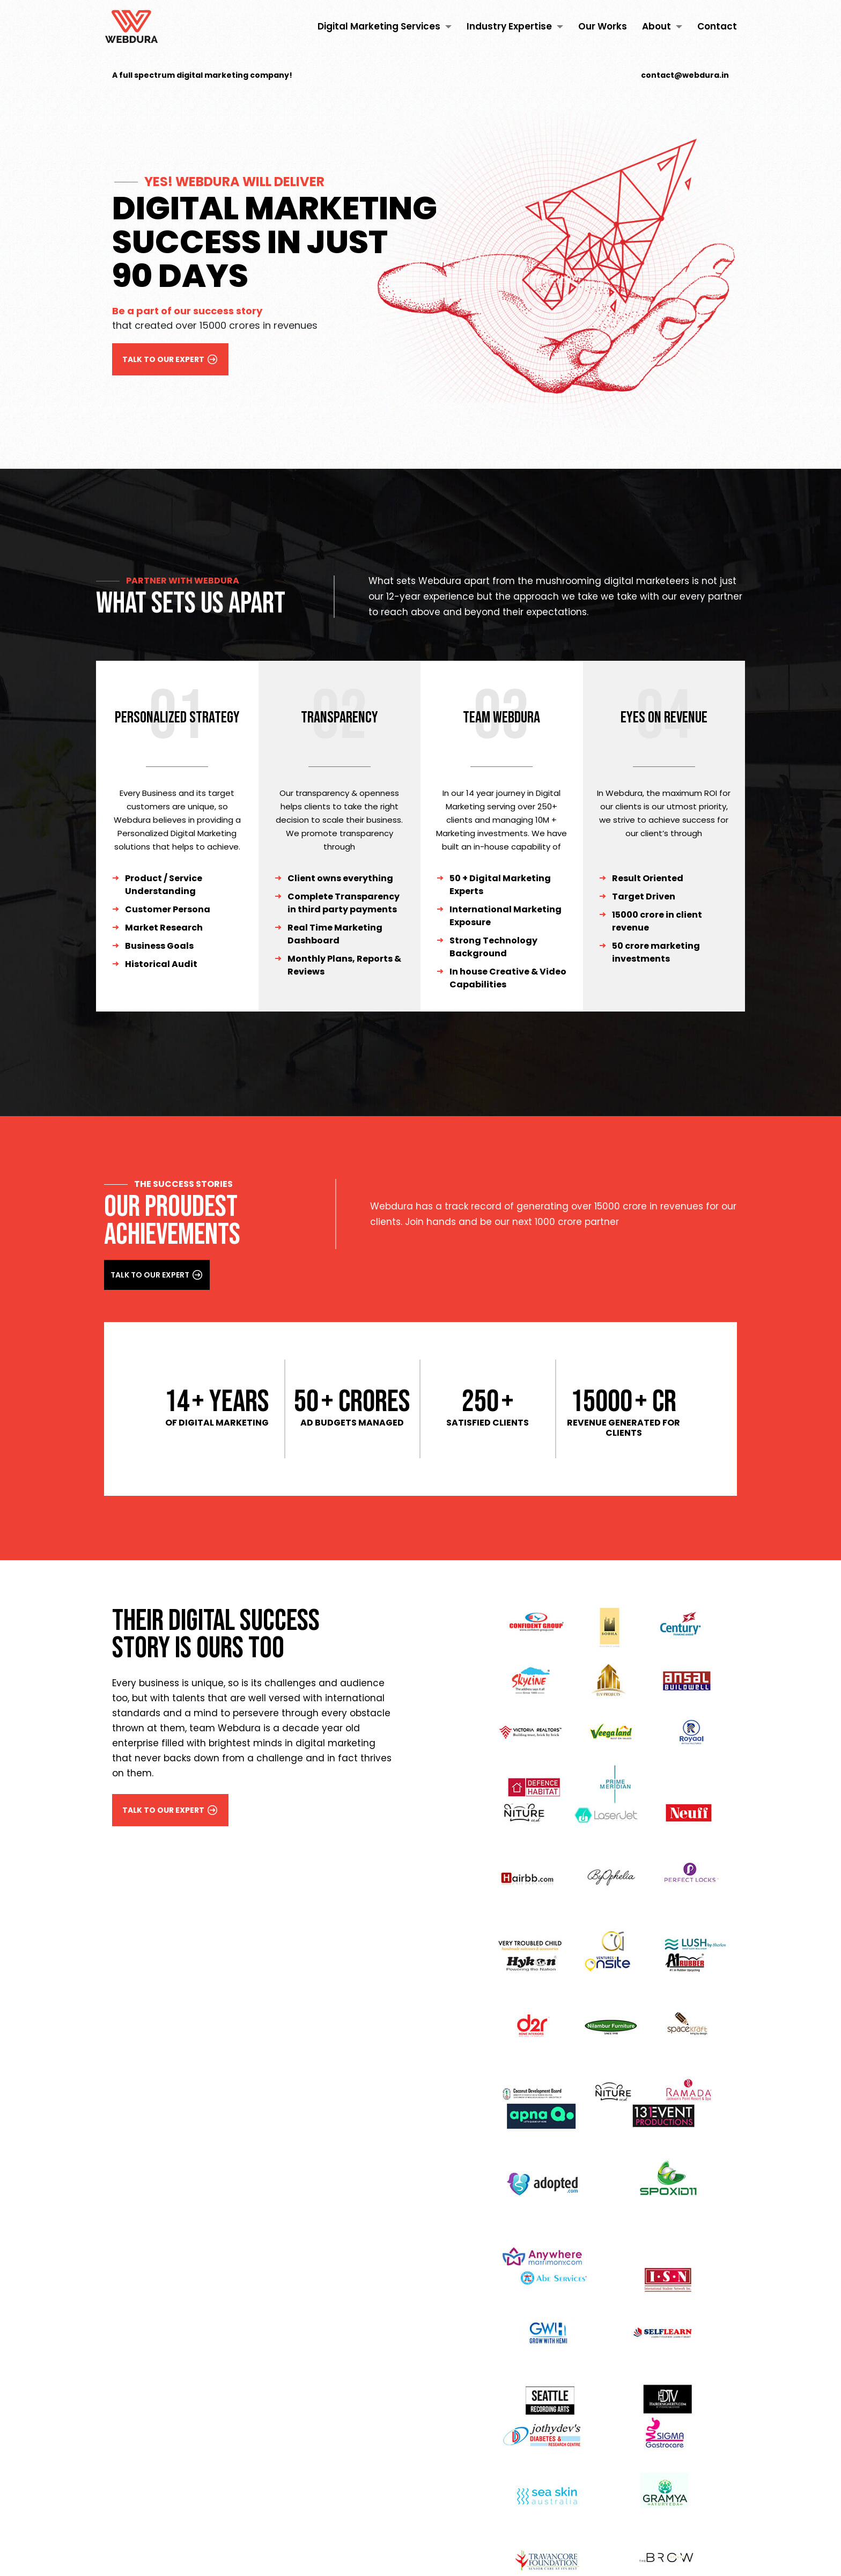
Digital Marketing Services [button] (385, 26)
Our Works (602, 26)
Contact (717, 26)
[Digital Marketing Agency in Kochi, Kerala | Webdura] (131, 26)
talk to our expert (170, 359)
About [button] (662, 26)
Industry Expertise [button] (515, 26)
